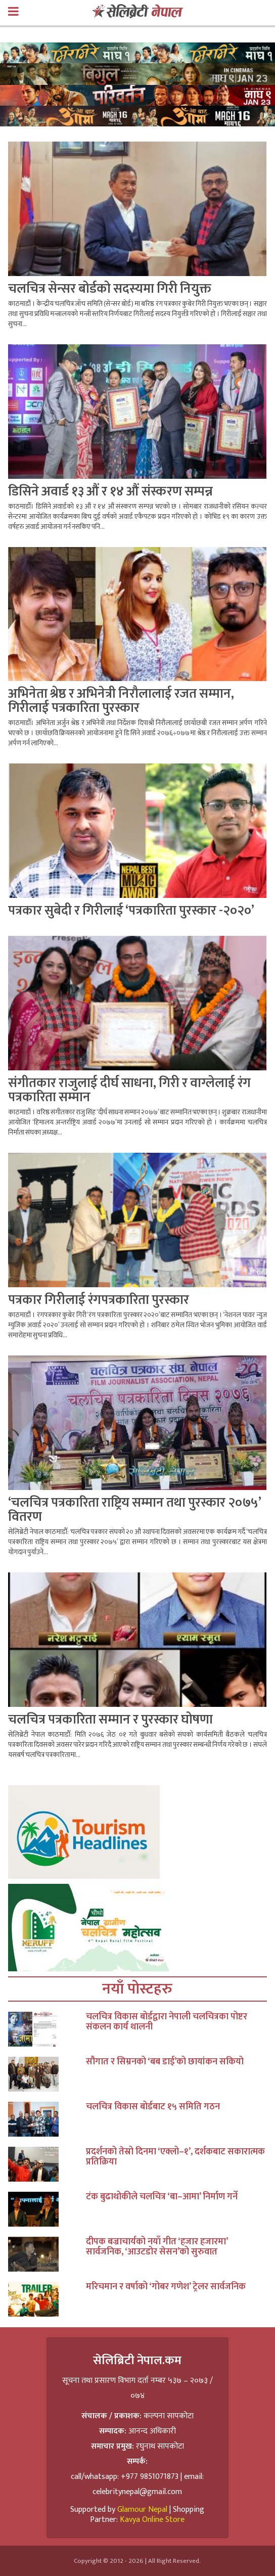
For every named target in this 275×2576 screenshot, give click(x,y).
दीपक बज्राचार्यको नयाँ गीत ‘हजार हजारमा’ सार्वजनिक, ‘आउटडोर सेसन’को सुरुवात (156, 2247)
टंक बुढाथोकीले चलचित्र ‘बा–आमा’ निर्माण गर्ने (162, 2197)
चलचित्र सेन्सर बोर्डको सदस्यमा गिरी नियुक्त (109, 289)
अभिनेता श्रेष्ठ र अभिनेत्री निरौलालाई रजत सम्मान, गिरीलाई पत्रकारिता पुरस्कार (121, 701)
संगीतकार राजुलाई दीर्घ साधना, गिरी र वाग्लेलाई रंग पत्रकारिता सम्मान (129, 1090)
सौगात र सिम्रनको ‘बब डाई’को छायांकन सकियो (165, 2062)
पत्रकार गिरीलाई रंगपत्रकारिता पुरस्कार (98, 1300)
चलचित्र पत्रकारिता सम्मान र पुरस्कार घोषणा (110, 1720)
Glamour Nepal (142, 2509)
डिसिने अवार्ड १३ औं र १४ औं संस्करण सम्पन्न (110, 492)
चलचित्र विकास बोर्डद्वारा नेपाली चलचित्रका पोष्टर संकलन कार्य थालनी (166, 2022)
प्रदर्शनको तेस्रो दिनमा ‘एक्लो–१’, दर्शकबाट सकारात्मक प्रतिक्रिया (175, 2157)
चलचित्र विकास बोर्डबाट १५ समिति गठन (153, 2107)
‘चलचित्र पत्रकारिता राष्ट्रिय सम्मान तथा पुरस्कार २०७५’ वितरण (134, 1510)
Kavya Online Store (152, 2519)
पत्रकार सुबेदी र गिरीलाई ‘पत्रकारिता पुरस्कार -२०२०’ (131, 911)
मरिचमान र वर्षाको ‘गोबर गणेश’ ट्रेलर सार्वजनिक (166, 2287)
